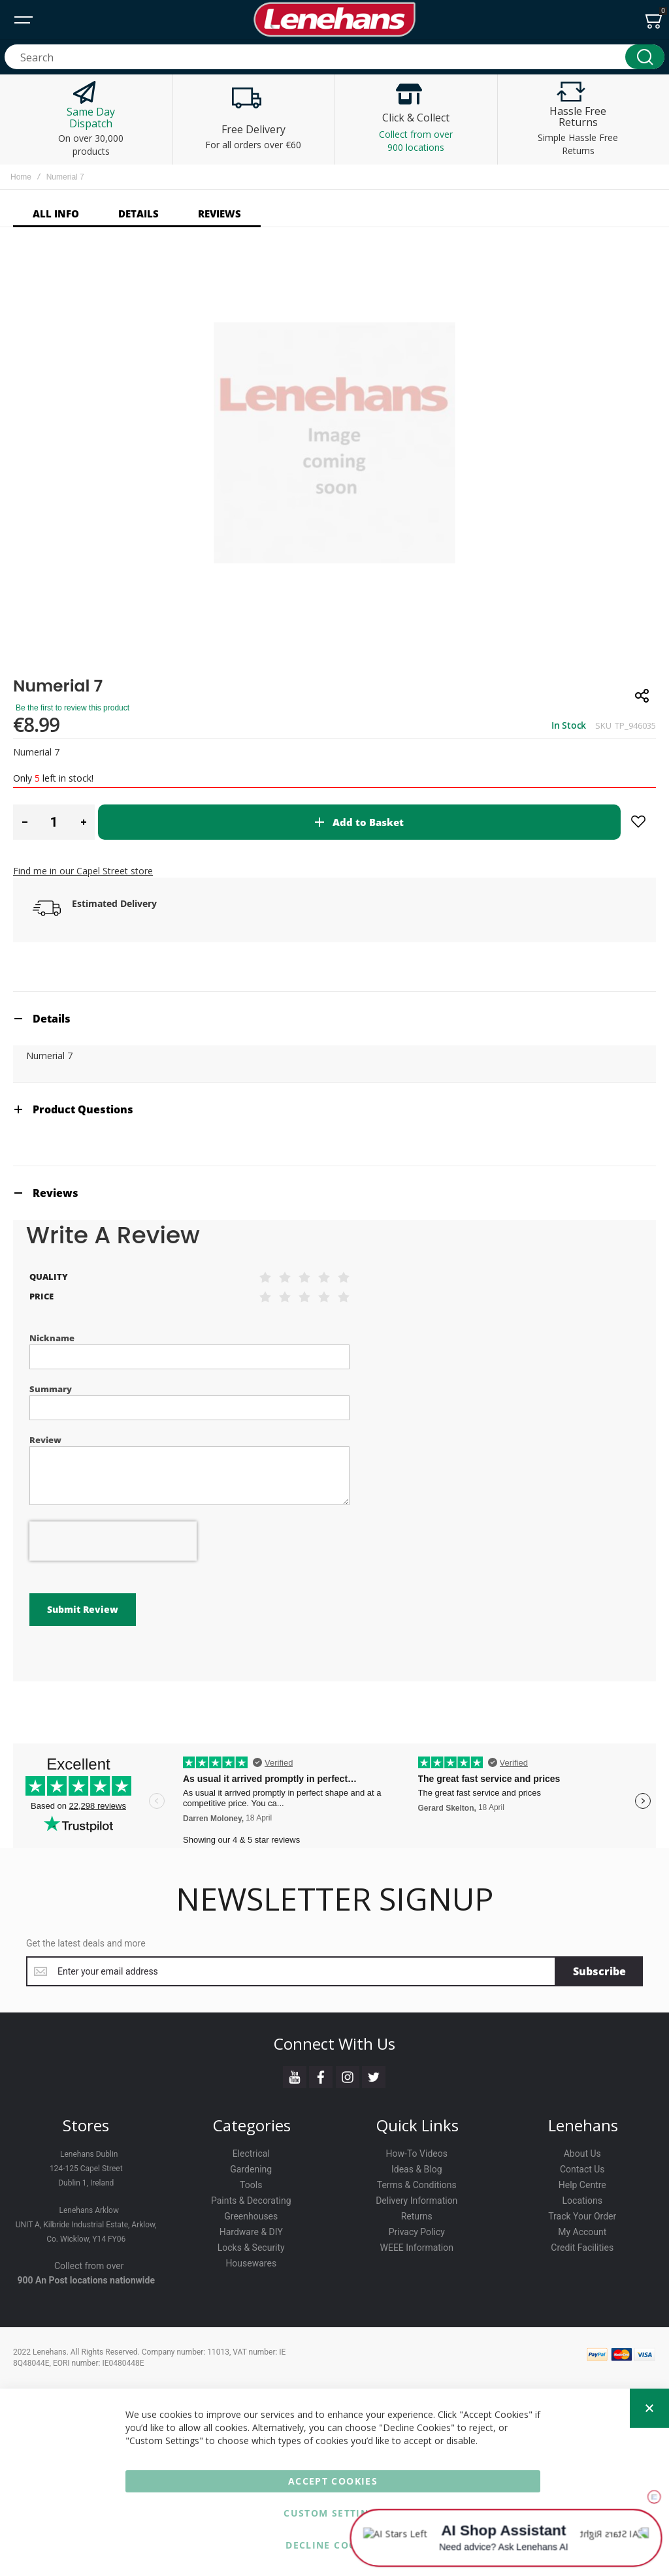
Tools (251, 2185)
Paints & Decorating (251, 2200)
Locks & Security (251, 2247)
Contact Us (582, 2169)
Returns (416, 2216)
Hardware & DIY (251, 2232)
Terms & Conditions (417, 2185)
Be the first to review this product (72, 707)
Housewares (250, 2263)
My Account (582, 2232)
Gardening (251, 2169)
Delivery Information (416, 2200)
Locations (582, 2200)
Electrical (251, 2153)
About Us (582, 2153)
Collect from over (89, 2266)
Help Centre (582, 2185)
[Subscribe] (599, 1971)
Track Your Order (582, 2216)
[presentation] (113, 1541)
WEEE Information (417, 2247)
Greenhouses (251, 2216)
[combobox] (334, 56)
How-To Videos (417, 2153)
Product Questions (83, 1109)
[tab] (334, 1018)
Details (52, 1018)
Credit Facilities (582, 2247)
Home (20, 177)
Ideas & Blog (416, 2169)
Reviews (55, 1193)
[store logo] (334, 20)
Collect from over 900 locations (416, 140)
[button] (24, 822)
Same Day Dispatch (91, 117)
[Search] (644, 56)
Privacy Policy (417, 2232)
